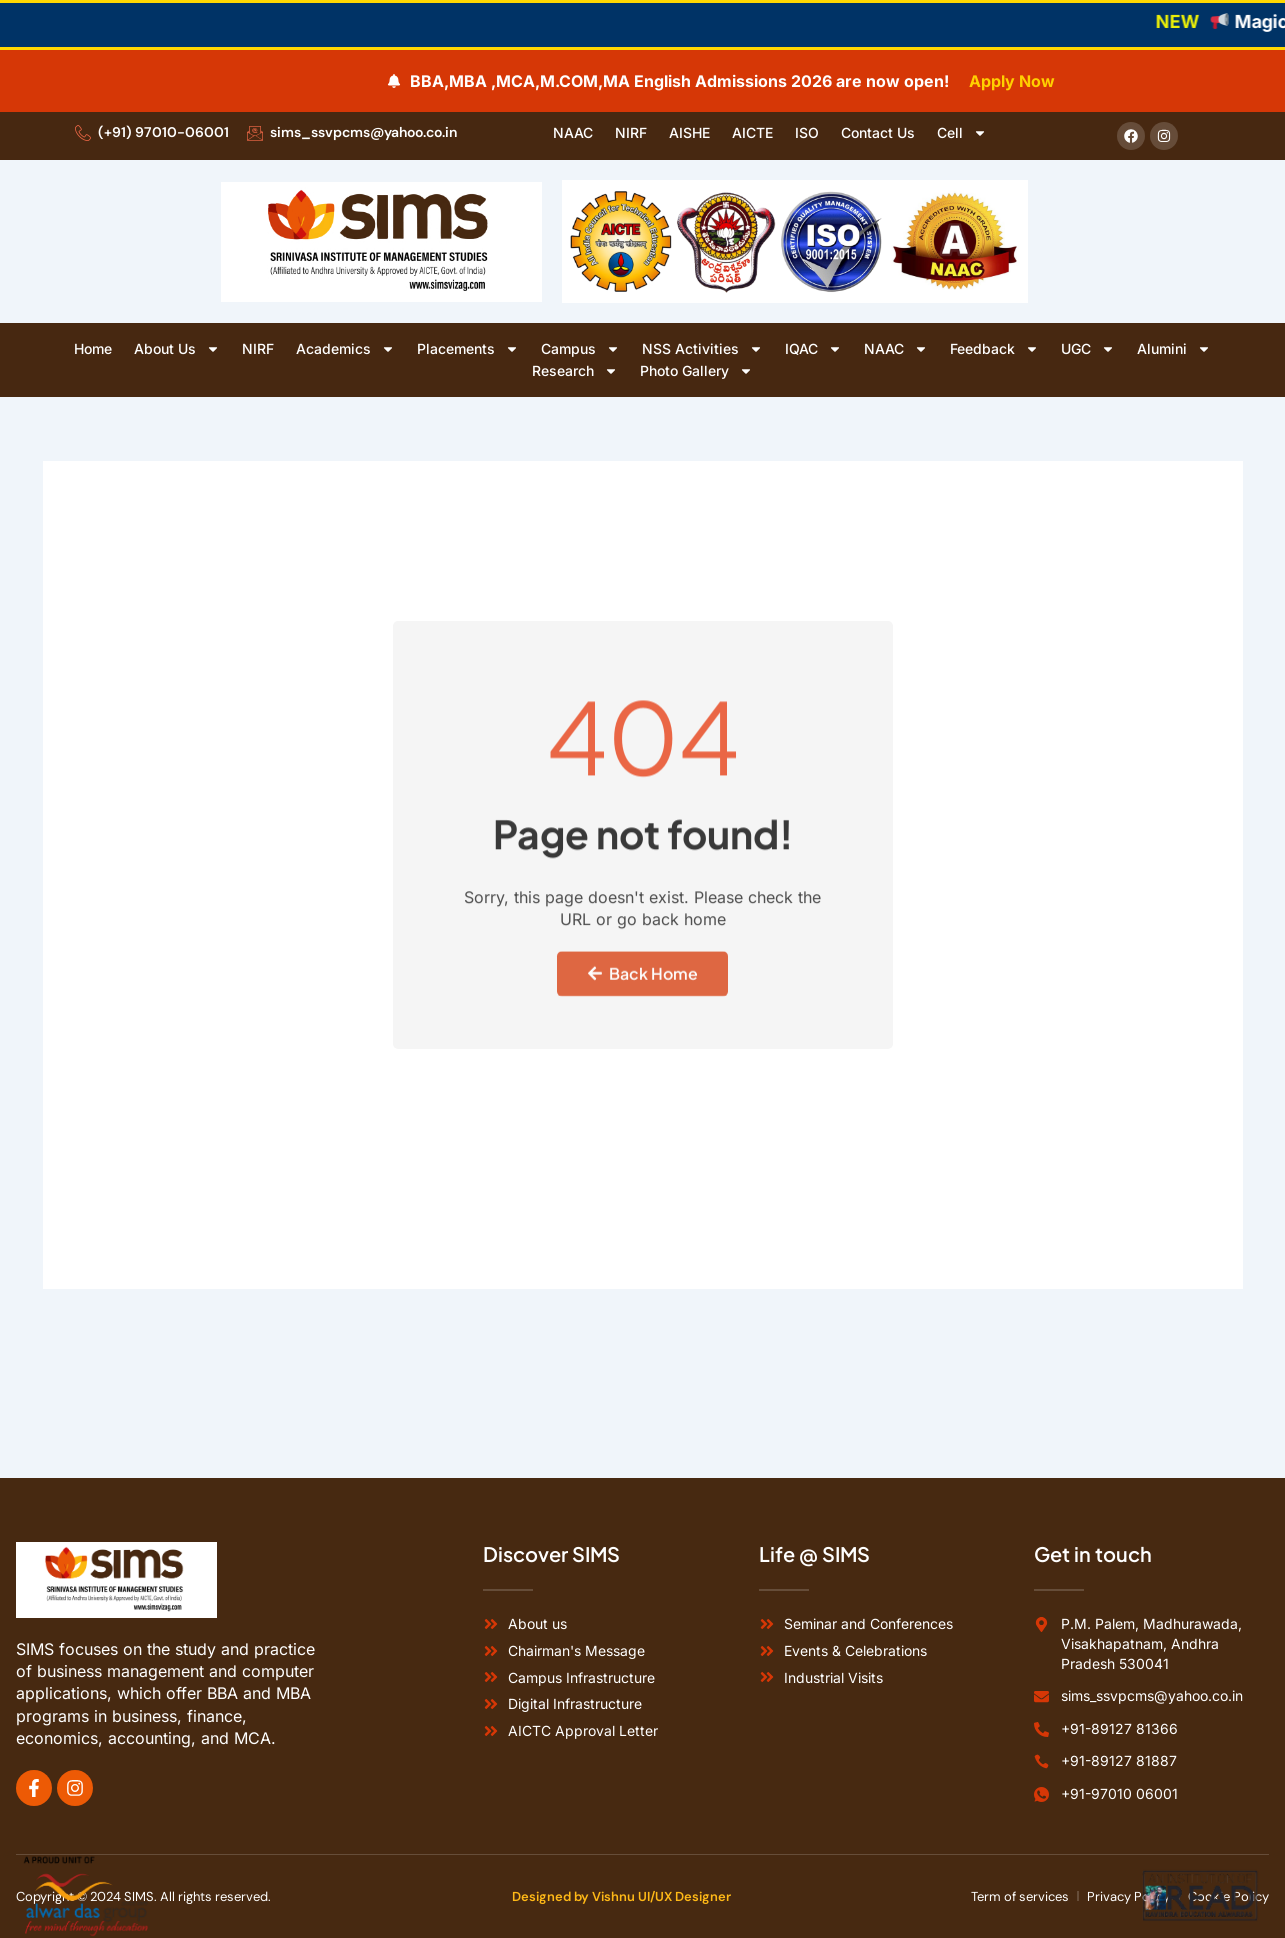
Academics (345, 349)
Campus (580, 349)
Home (93, 348)
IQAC (813, 349)
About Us (177, 349)
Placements (468, 349)
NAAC (573, 132)
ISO (807, 132)
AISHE (689, 132)
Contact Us (878, 132)
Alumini (1174, 349)
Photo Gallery (696, 371)
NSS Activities (702, 349)
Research (575, 371)
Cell (962, 133)
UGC (1088, 349)
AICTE (752, 132)
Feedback (994, 349)
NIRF (631, 132)
